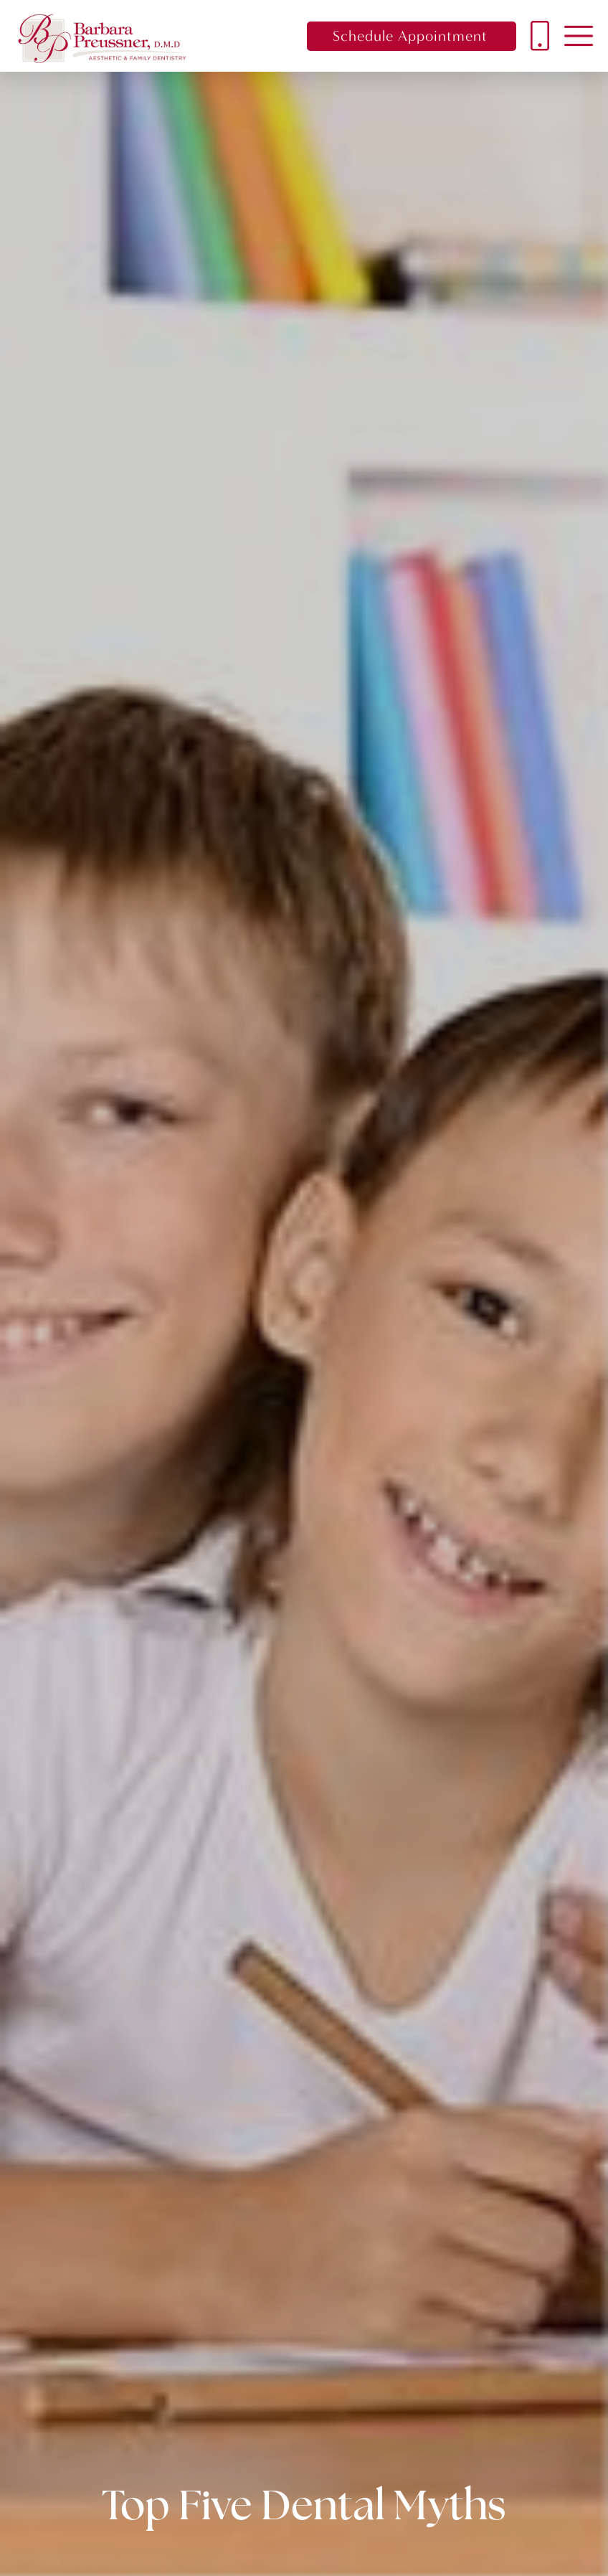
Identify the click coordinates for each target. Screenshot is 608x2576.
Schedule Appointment (410, 35)
